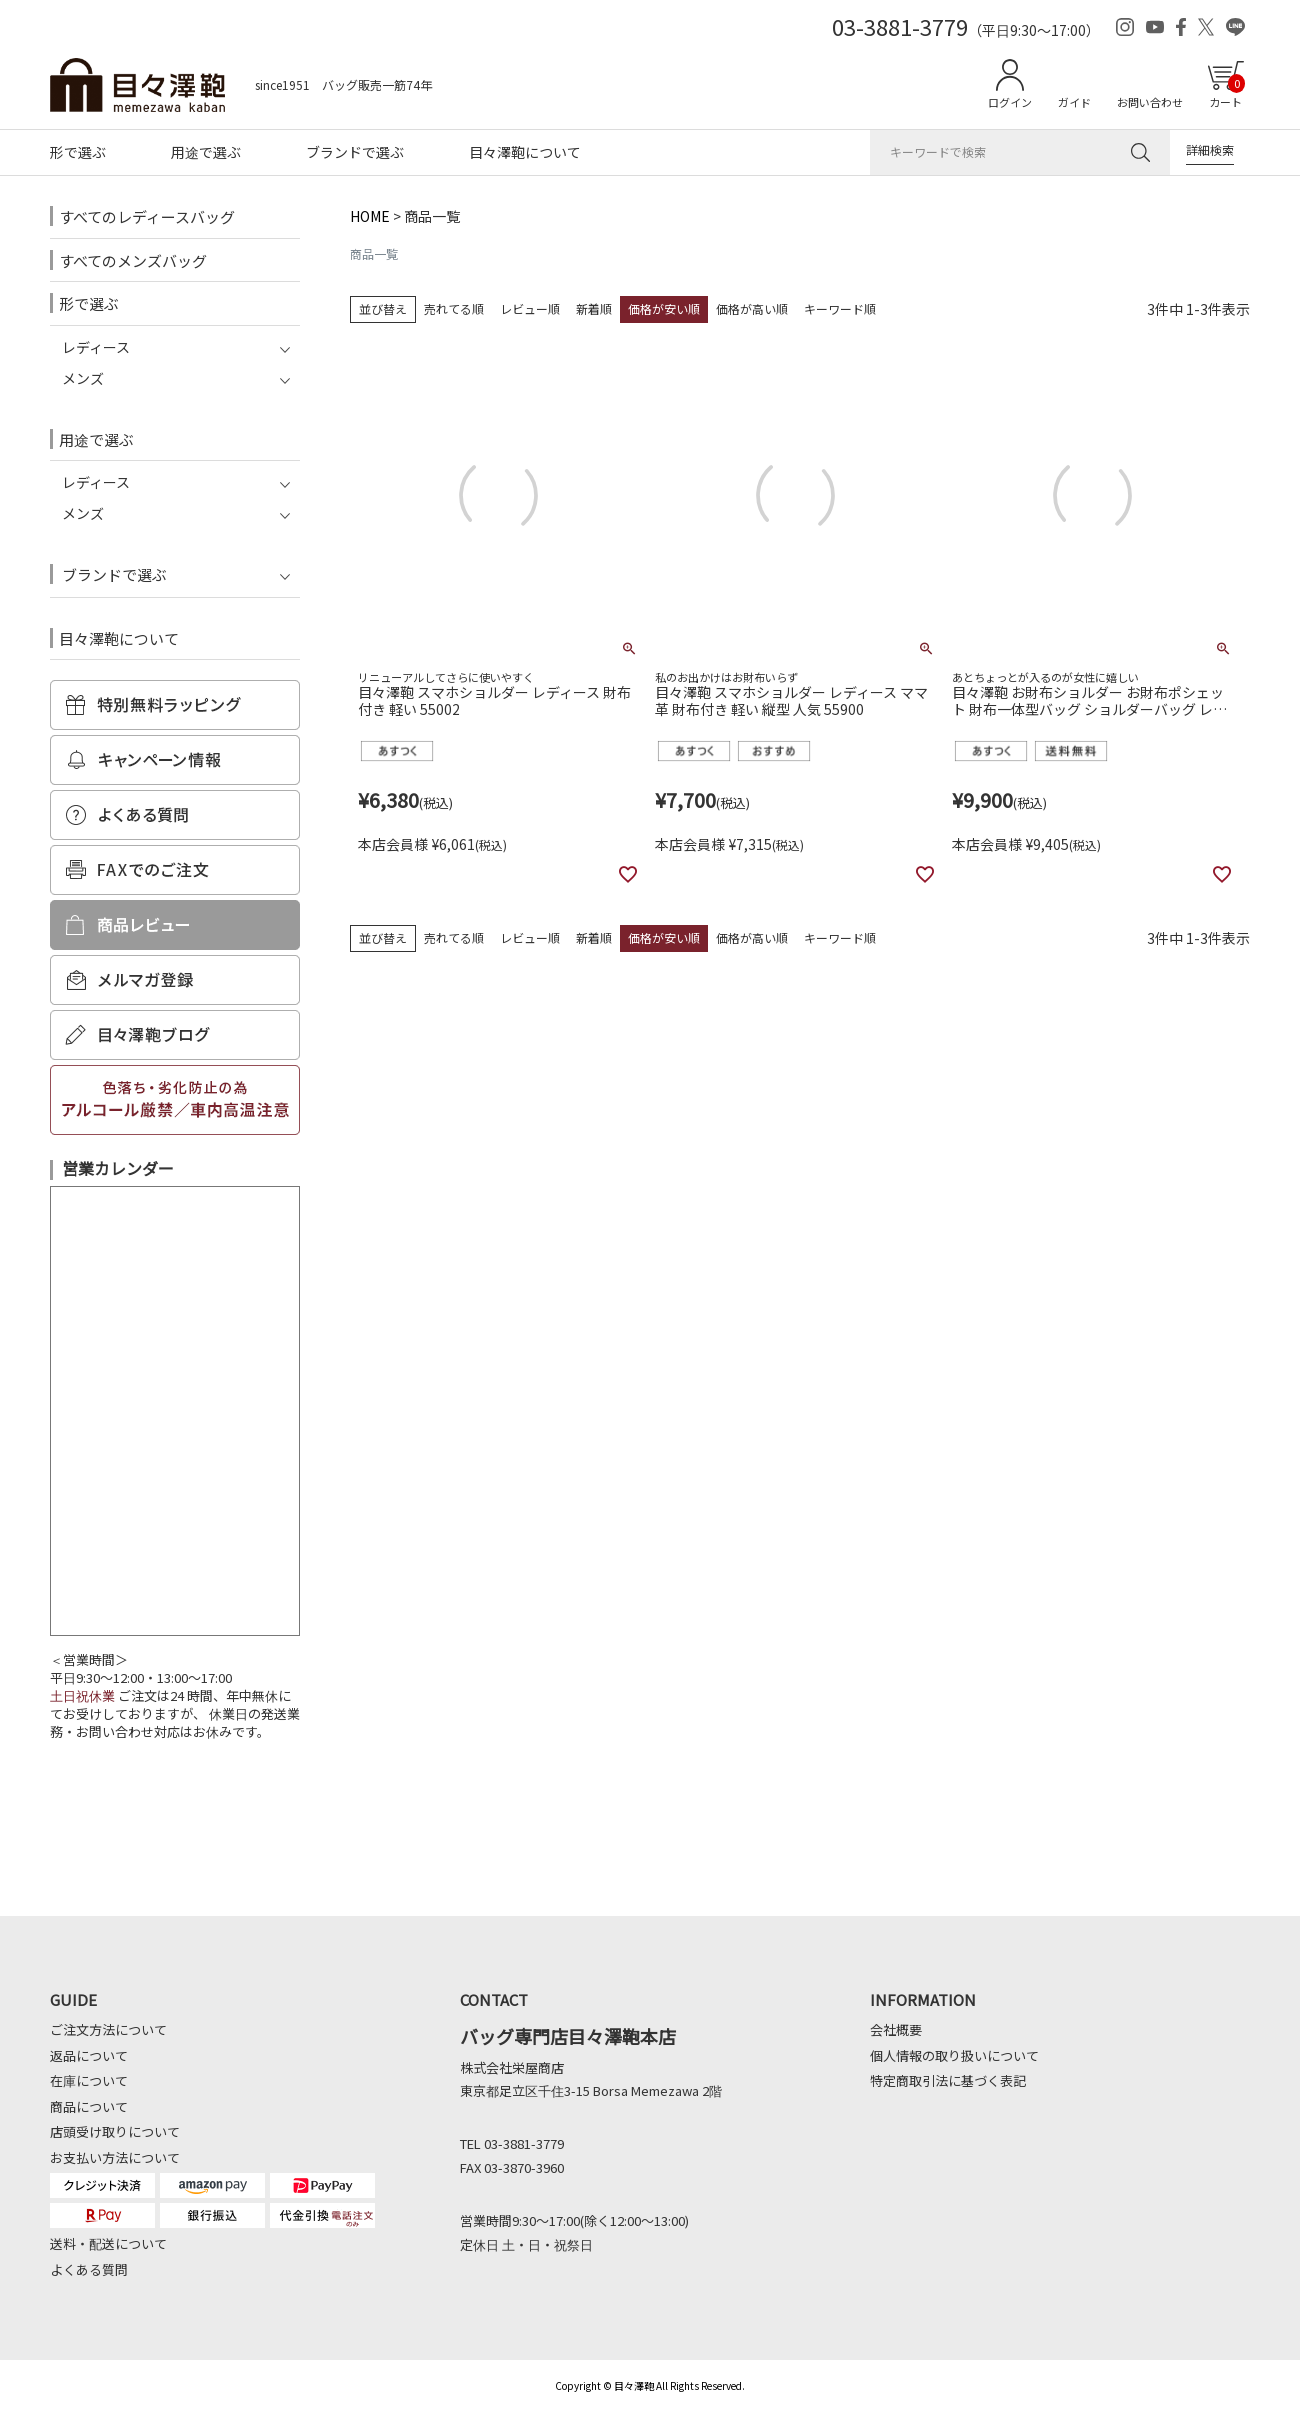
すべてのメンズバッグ (133, 260)
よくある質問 (89, 2269)
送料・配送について (108, 2243)
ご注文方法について (108, 2029)
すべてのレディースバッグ (147, 216)
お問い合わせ (1150, 102)
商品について (89, 2106)
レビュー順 (530, 308)
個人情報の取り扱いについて (954, 2055)
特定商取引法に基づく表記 (948, 2080)
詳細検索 (1210, 149)
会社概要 (896, 2029)
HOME (370, 216)
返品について (89, 2055)
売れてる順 (454, 308)
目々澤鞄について (525, 152)
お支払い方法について (115, 2157)
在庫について (89, 2080)
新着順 (594, 308)
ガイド (1074, 102)
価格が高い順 (752, 308)
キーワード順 (840, 308)
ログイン (1010, 102)
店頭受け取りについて (115, 2131)
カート (1227, 92)
